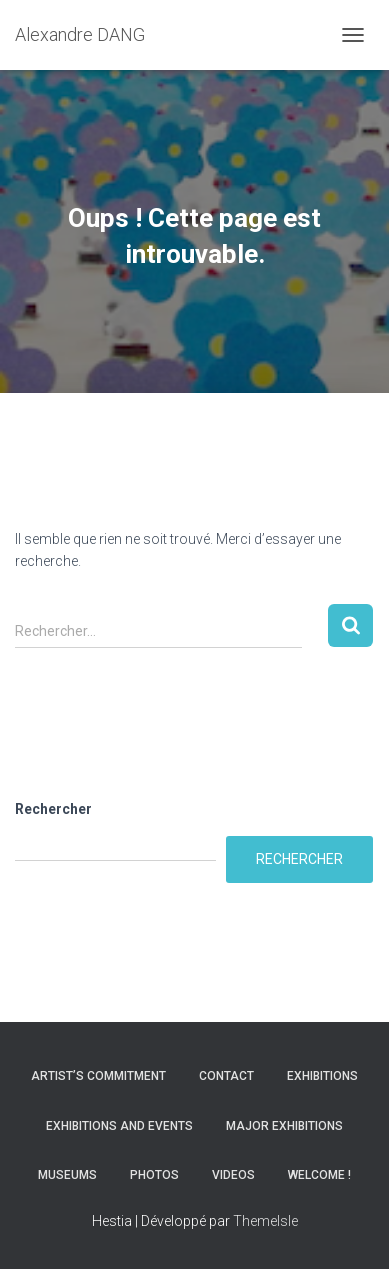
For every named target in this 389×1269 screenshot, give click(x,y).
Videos (233, 1175)
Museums (67, 1175)
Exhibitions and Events (119, 1126)
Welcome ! (319, 1175)
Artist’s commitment (98, 1076)
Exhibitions (322, 1076)
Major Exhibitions (284, 1126)
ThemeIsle (265, 1221)
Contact (226, 1076)
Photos (154, 1175)
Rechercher (53, 809)
